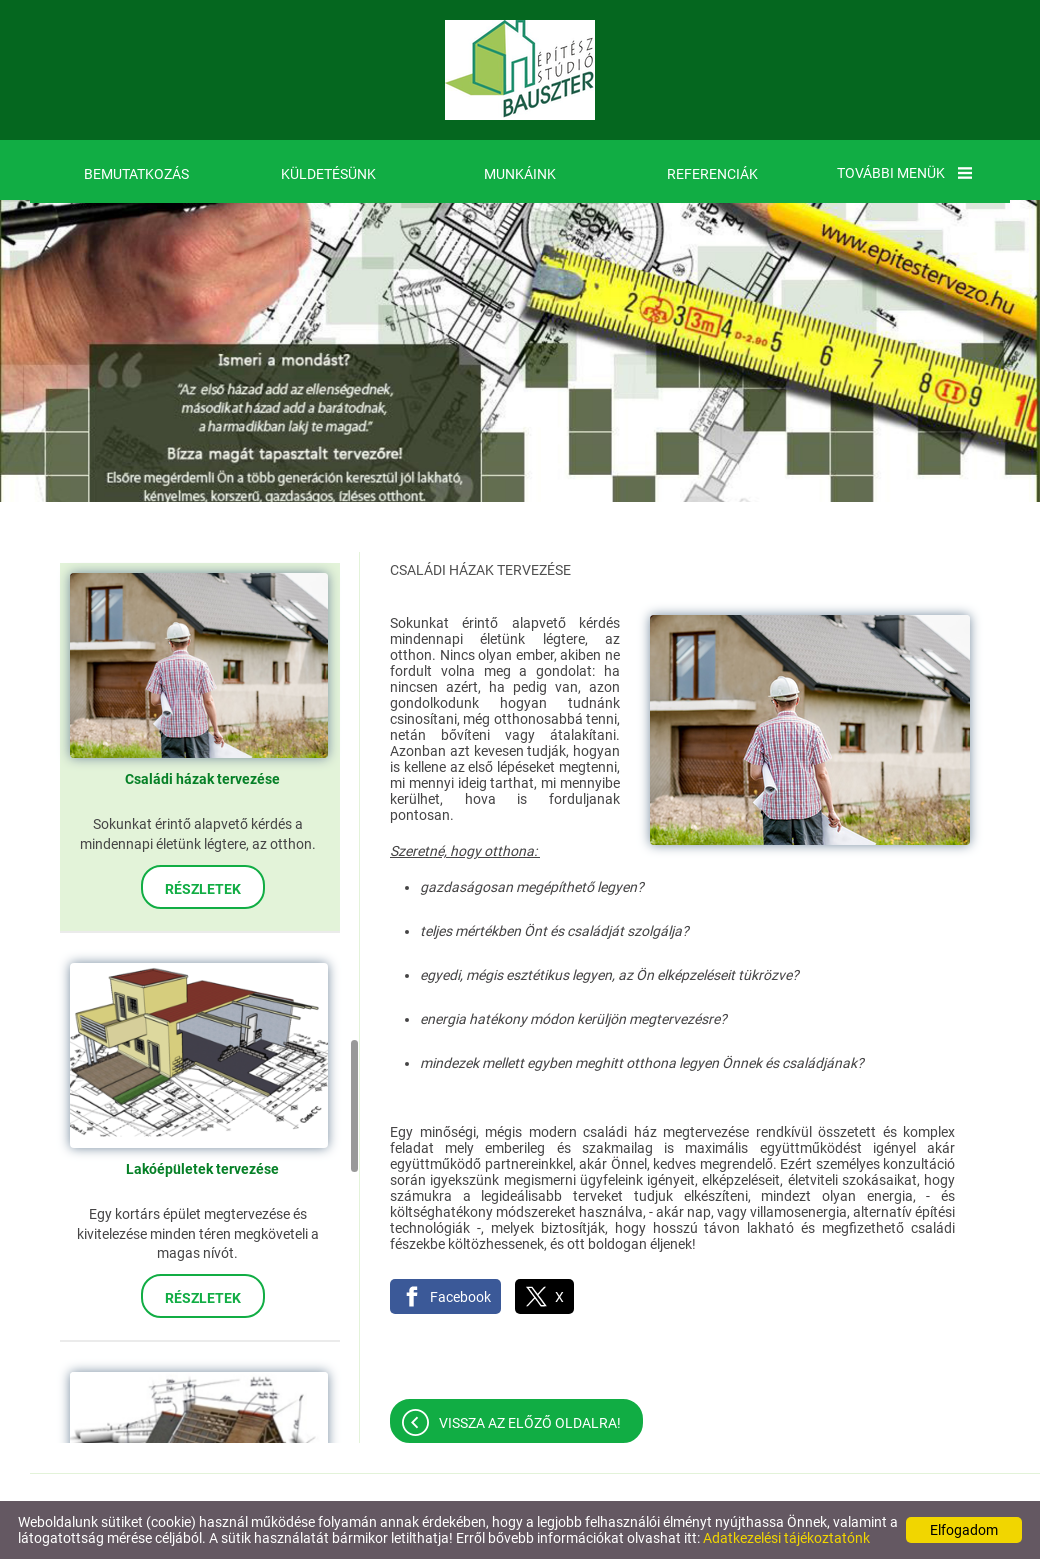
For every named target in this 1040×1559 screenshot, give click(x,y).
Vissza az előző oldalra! (530, 1423)
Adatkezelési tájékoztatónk (786, 1538)
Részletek (203, 889)
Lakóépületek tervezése (202, 1169)
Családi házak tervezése (202, 779)
